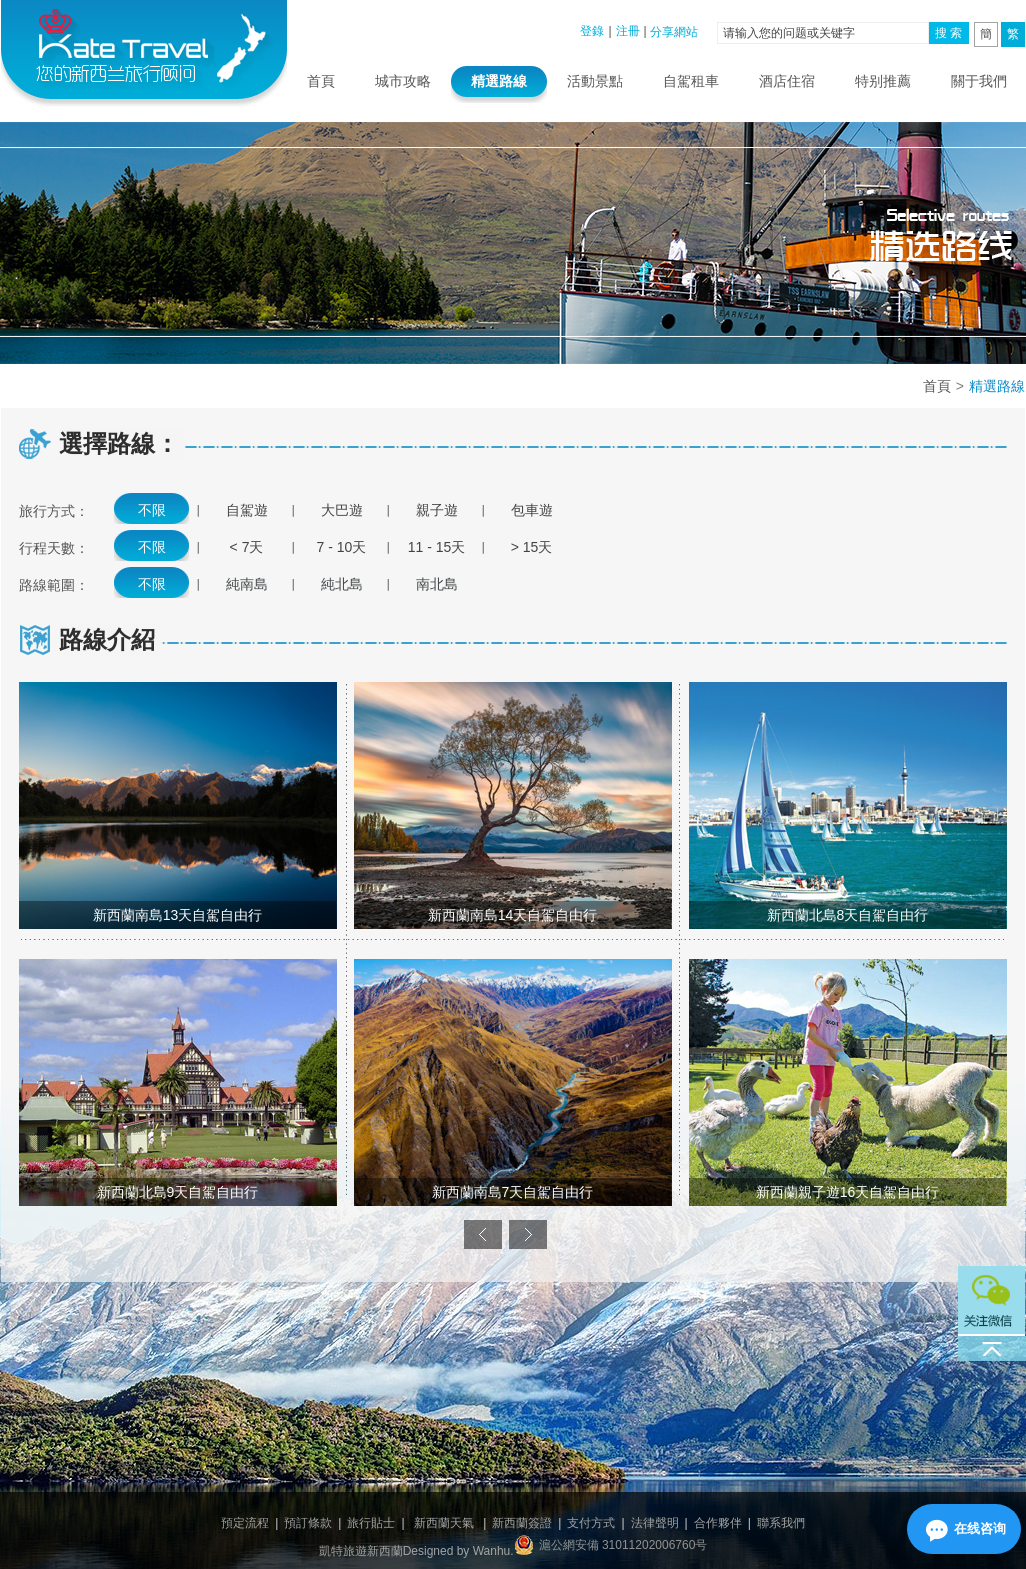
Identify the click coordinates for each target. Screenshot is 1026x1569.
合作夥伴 (718, 1523)
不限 (152, 510)
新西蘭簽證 (522, 1523)
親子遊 (437, 510)
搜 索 (948, 33)
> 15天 (532, 547)
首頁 (321, 81)
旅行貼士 (371, 1523)
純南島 (247, 584)
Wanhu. (493, 1551)
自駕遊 (247, 510)
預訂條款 (308, 1523)
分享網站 (674, 32)
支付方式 (591, 1523)
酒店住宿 (787, 81)
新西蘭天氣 (444, 1523)
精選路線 (499, 81)
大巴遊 (342, 510)
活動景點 (595, 81)
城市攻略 (403, 81)
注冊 (628, 31)
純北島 (342, 584)
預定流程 (245, 1523)
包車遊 (532, 510)
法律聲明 (655, 1523)
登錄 (592, 31)
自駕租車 (691, 81)
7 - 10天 (342, 547)
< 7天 (247, 547)
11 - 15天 (437, 547)
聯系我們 (781, 1523)
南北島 (437, 584)
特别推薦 (883, 81)
